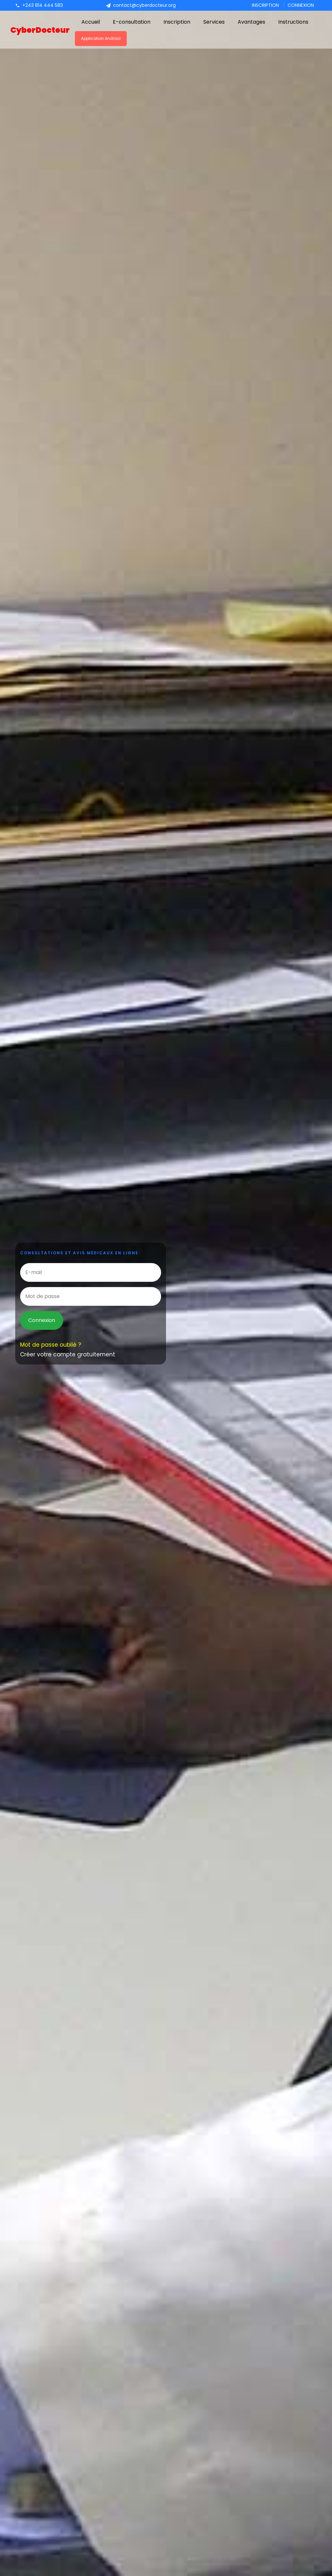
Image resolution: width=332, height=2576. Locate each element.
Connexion (301, 5)
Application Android (101, 38)
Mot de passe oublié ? (50, 1345)
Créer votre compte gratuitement (67, 1354)
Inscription (265, 5)
